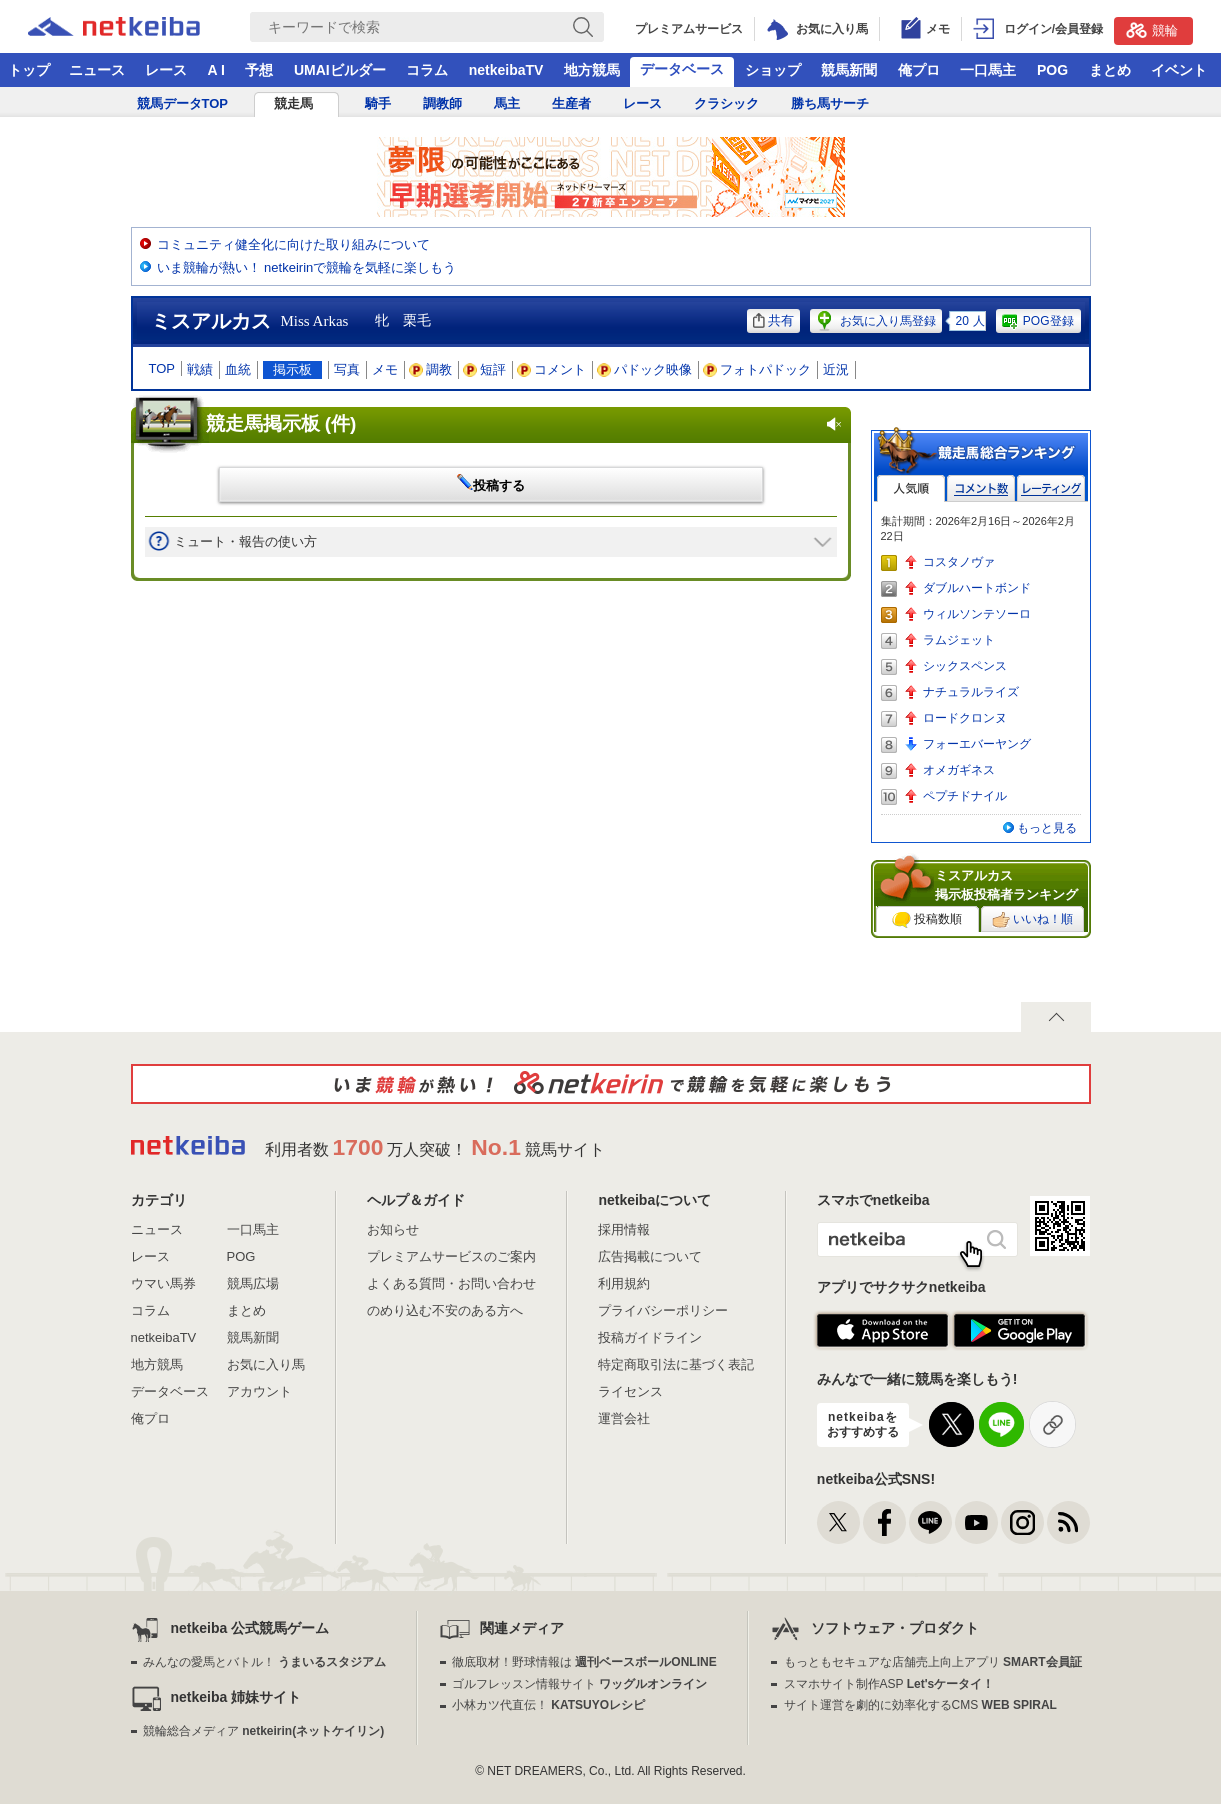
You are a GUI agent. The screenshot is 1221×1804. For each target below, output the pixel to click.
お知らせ (393, 1229)
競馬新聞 (849, 70)
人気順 (911, 488)
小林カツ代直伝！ (548, 1705)
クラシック (726, 103)
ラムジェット (959, 640)
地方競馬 (592, 70)
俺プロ (919, 70)
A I (216, 70)
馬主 (507, 103)
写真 (347, 369)
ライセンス (630, 1391)
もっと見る (1047, 828)
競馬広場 (253, 1283)
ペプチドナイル (965, 796)
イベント (1179, 70)
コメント (552, 369)
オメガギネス (959, 770)
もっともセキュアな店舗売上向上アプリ (933, 1662)
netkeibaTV (506, 70)
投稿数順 (927, 920)
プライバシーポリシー (663, 1310)
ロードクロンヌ (965, 718)
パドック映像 (645, 369)
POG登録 (1037, 321)
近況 (836, 369)
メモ (385, 369)
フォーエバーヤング (977, 744)
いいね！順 (1032, 920)
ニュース (97, 70)
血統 (238, 369)
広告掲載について (650, 1256)
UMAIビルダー (340, 70)
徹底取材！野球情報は (584, 1662)
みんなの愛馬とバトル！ (264, 1662)
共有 (773, 320)
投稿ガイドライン (650, 1337)
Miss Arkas (315, 321)
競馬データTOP (183, 103)
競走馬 (293, 103)
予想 (259, 70)
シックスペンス (965, 666)
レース (166, 70)
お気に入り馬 (266, 1364)
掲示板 (292, 369)
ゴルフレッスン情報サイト (579, 1684)
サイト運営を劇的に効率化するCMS (920, 1705)
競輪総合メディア (263, 1731)
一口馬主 (988, 70)
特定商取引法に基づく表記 (676, 1364)
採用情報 (624, 1229)
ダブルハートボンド (977, 588)
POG (1052, 70)
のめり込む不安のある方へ (445, 1310)
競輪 (1152, 30)
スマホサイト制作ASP (889, 1684)
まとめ (1110, 70)
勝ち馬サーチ (830, 103)
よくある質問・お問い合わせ (451, 1283)
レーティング (1051, 488)
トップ (29, 70)
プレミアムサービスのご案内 (451, 1256)
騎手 (378, 103)
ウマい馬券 (163, 1283)
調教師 (442, 103)
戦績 (200, 369)
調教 (431, 369)
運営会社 (624, 1418)
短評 (485, 369)
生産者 (571, 103)
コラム (427, 70)
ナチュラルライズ (971, 692)
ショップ (773, 70)
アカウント (259, 1391)
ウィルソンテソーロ (977, 614)
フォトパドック (757, 369)
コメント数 (981, 488)
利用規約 (624, 1283)
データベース (682, 69)
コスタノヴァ (959, 562)
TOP (162, 368)
